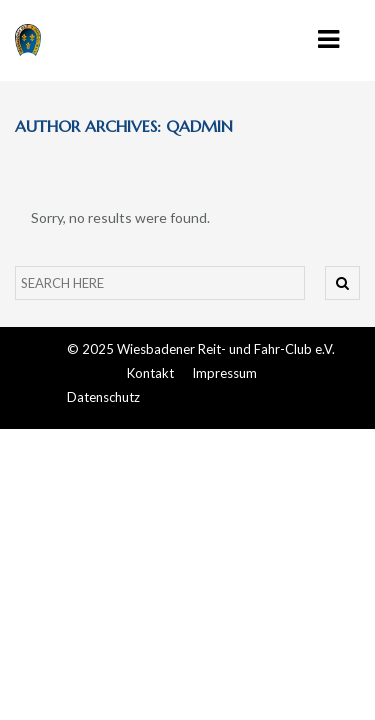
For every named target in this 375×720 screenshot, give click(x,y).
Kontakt (150, 373)
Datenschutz (103, 397)
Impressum (224, 373)
